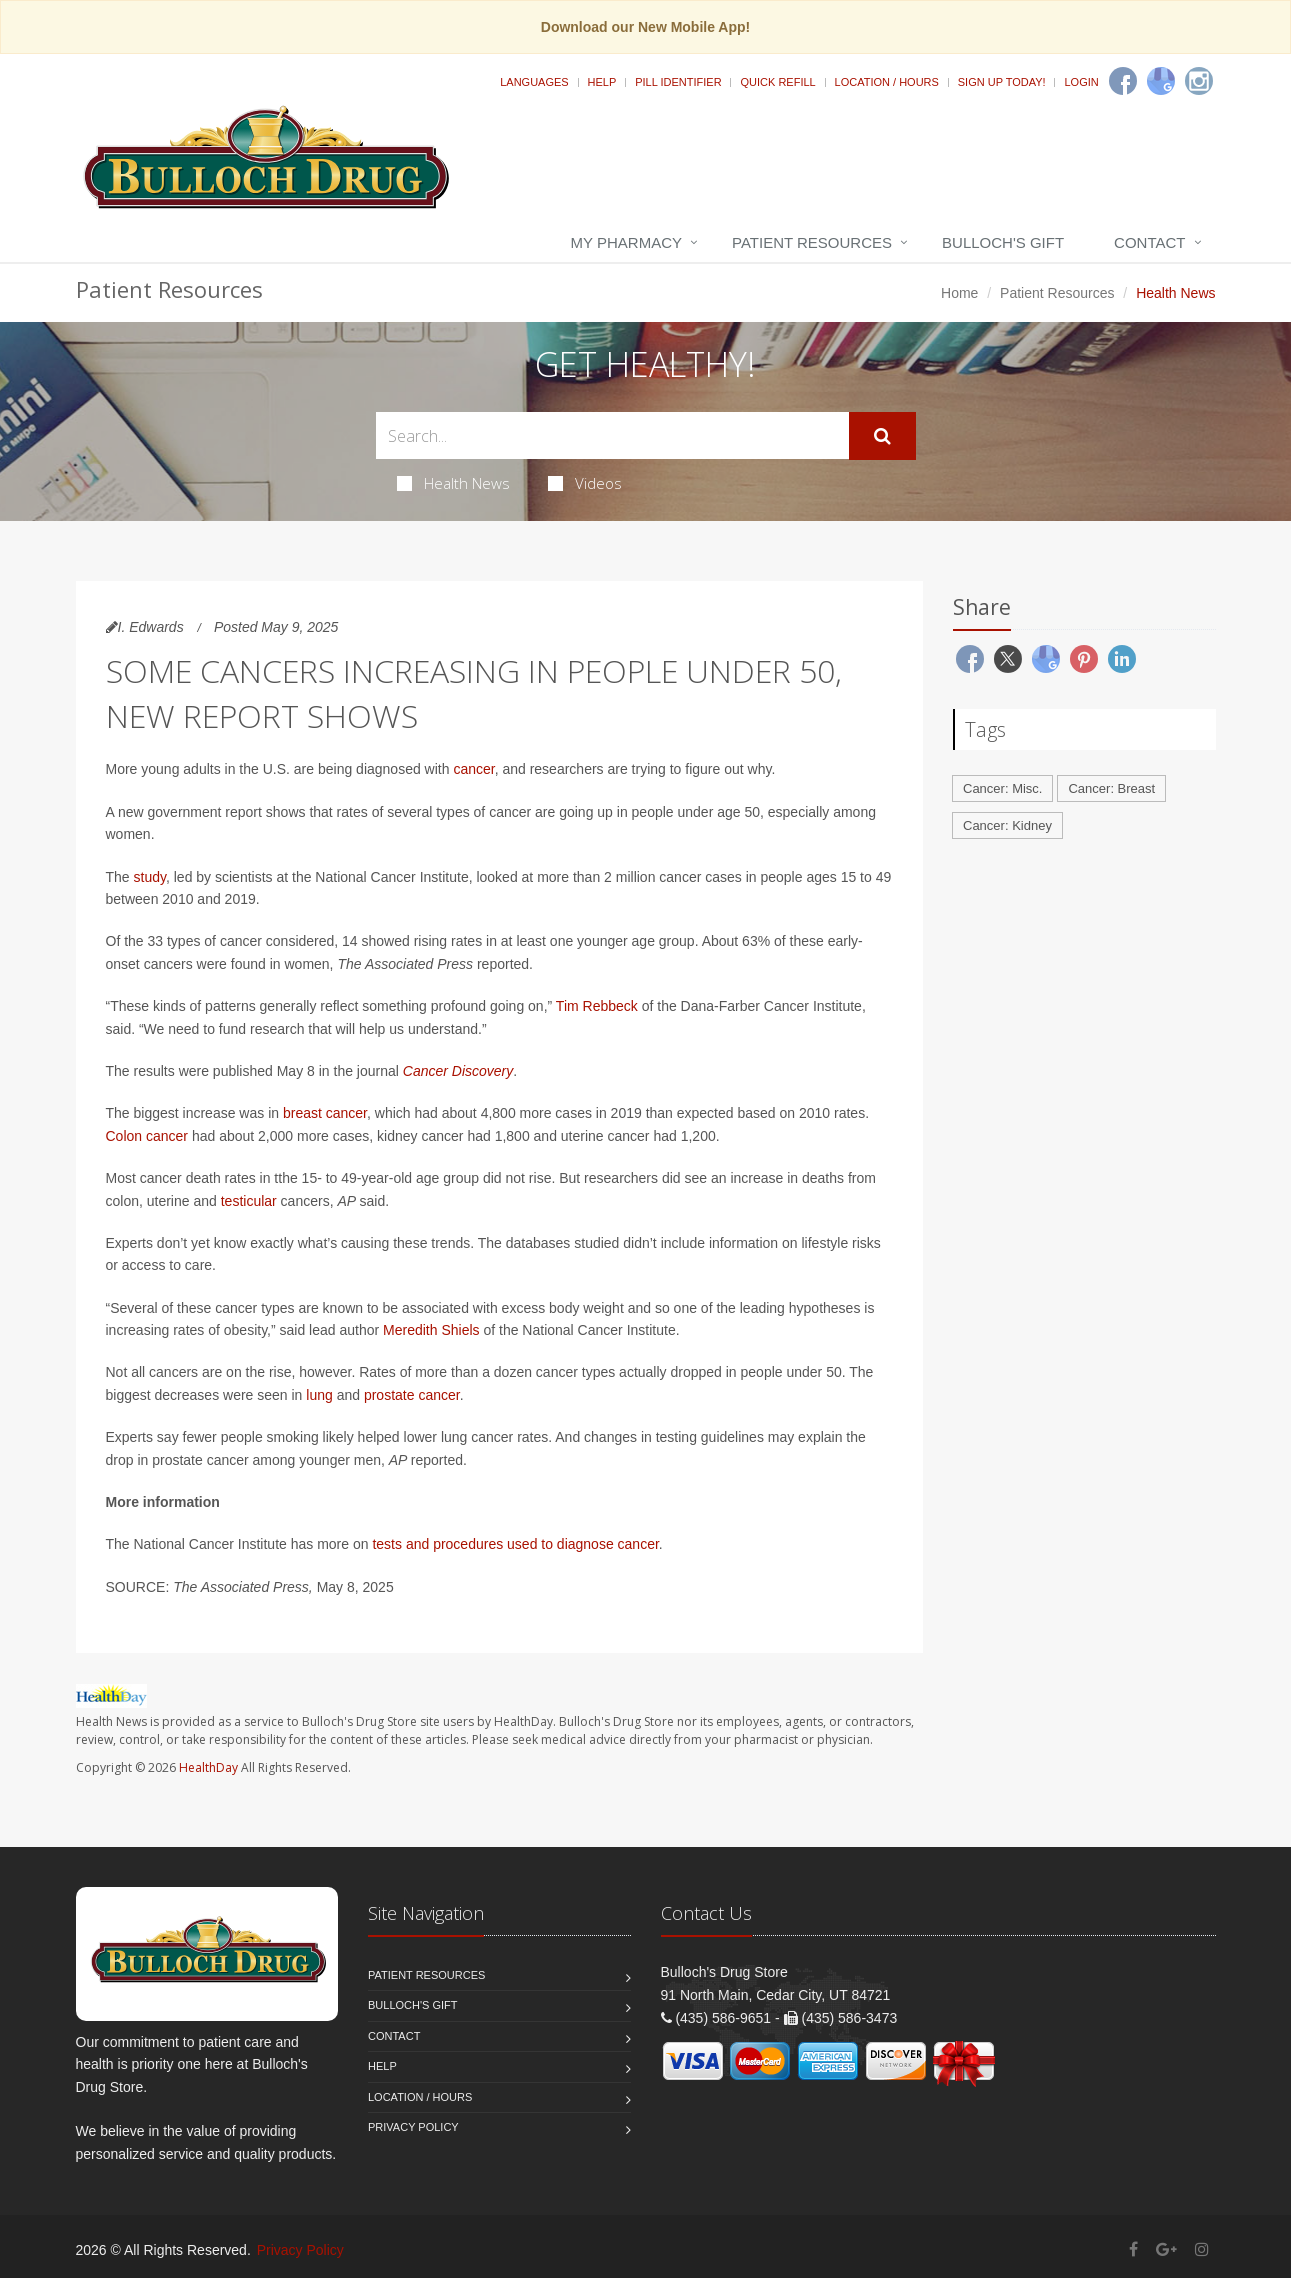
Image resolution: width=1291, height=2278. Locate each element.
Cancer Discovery (458, 1071)
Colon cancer (147, 1136)
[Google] (1161, 81)
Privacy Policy (413, 2127)
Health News (453, 483)
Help (602, 82)
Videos (585, 483)
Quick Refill (777, 82)
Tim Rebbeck (597, 1006)
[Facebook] (1123, 81)
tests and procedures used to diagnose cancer (515, 1544)
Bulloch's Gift (1003, 242)
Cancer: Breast (1111, 788)
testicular (249, 1201)
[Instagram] (1199, 81)
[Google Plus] (1166, 2249)
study (150, 877)
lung (319, 1395)
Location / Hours (887, 82)
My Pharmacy (626, 242)
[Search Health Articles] (612, 435)
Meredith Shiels (431, 1330)
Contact (1149, 242)
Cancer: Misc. (1002, 788)
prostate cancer (412, 1395)
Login (1081, 82)
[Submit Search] (882, 436)
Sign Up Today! (1002, 82)
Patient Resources (812, 242)
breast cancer (325, 1113)
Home (959, 293)
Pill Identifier (678, 82)
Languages (534, 82)
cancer (473, 769)
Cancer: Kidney (1007, 825)
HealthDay (208, 1767)
